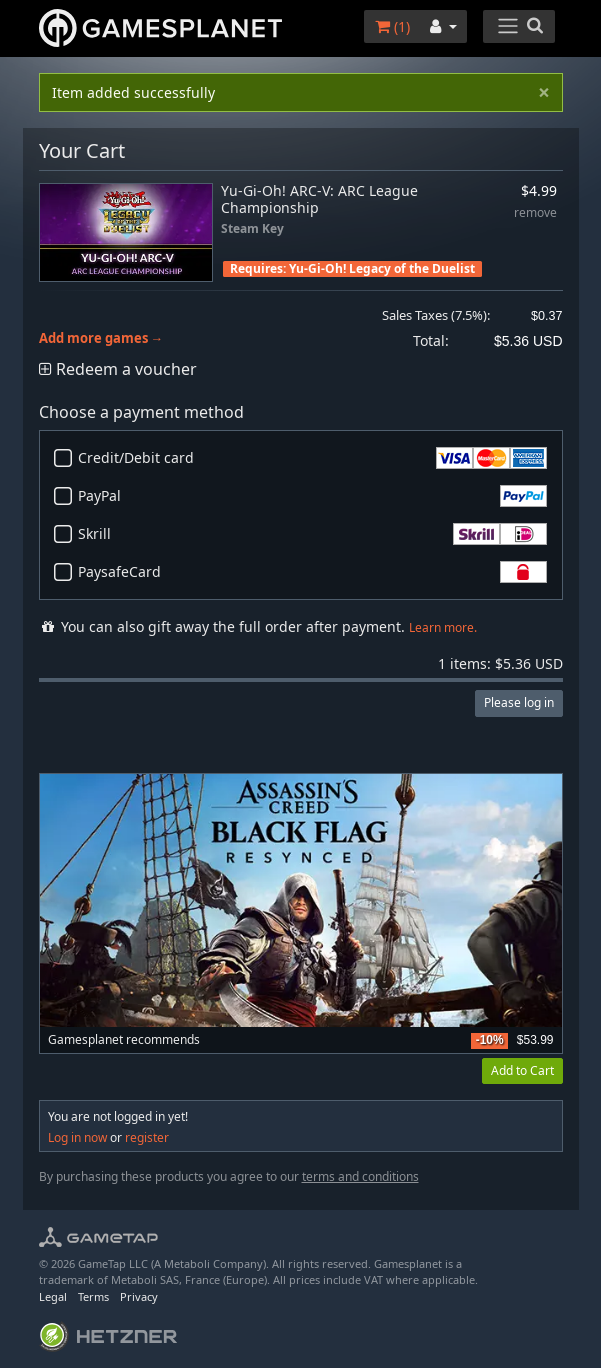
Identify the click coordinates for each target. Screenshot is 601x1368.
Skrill (312, 534)
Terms (93, 1296)
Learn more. (443, 627)
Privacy (139, 1296)
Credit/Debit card (312, 458)
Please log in (519, 702)
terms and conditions (360, 1176)
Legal (53, 1296)
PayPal (312, 496)
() (392, 26)
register (147, 1137)
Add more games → (101, 338)
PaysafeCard (312, 572)
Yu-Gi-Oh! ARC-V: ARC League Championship (319, 199)
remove (535, 213)
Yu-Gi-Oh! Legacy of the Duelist (382, 268)
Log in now (77, 1137)
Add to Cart (522, 1070)
